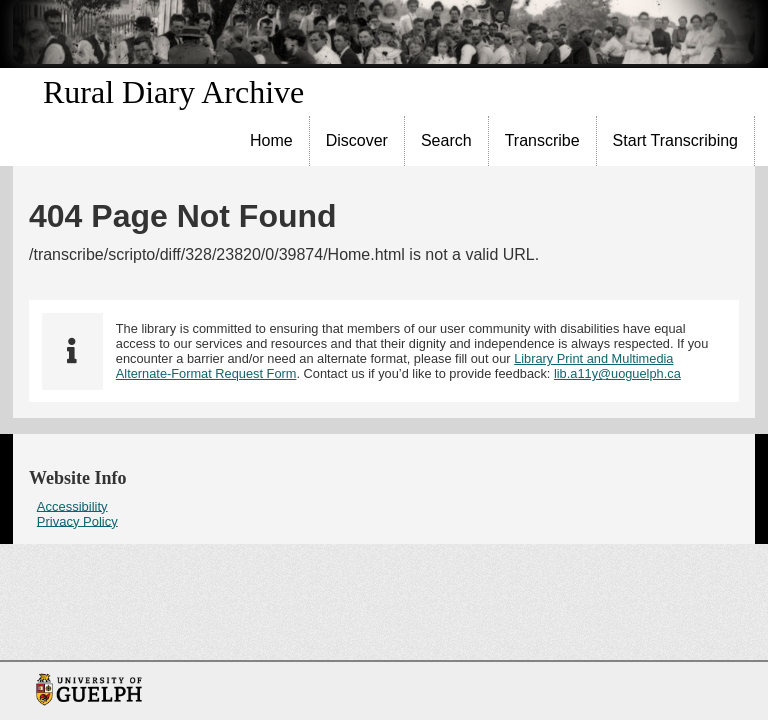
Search (446, 140)
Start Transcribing (675, 140)
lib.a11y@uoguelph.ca (617, 373)
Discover (357, 140)
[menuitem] (272, 141)
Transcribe (542, 140)
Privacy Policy (77, 520)
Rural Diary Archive (173, 92)
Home (271, 140)
